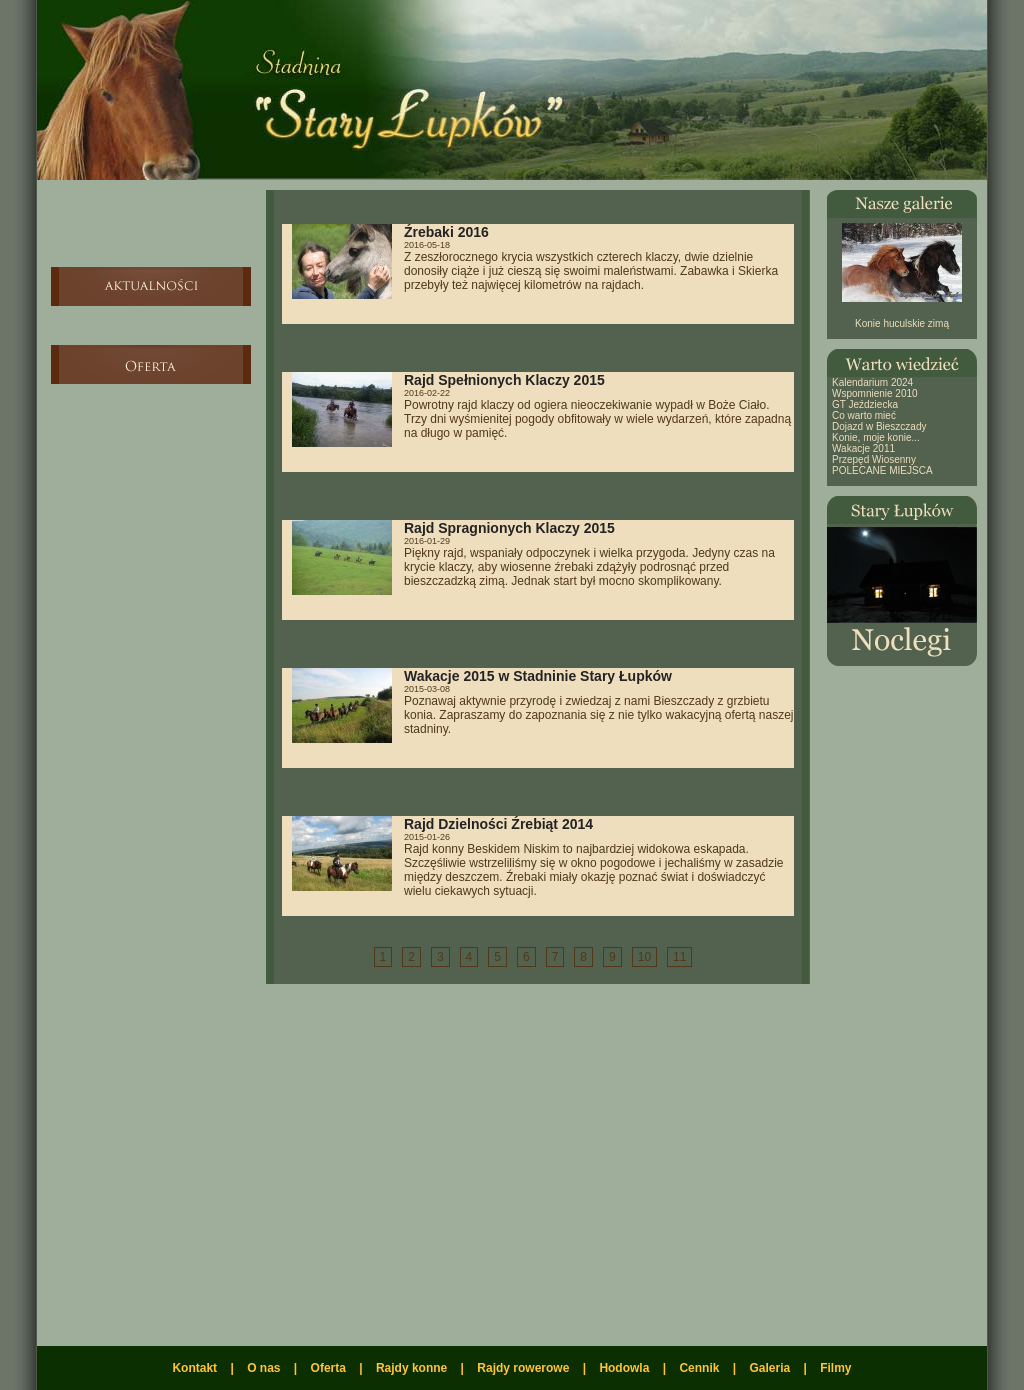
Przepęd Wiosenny (874, 459)
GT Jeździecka (865, 404)
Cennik (699, 1368)
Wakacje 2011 (863, 448)
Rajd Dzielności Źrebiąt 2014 (498, 824)
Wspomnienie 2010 (875, 393)
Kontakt (194, 1368)
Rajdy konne (411, 1368)
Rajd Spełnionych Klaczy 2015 (504, 380)
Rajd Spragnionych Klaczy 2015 (509, 528)
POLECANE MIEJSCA (882, 470)
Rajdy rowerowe (523, 1368)
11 (679, 957)
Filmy (835, 1368)
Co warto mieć (864, 415)
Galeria (769, 1368)
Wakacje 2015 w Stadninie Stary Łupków (538, 676)
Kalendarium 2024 (872, 382)
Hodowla (624, 1368)
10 (644, 957)
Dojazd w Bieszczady (879, 426)
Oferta (328, 1368)
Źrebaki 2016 (446, 232)
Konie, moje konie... (876, 437)
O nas (263, 1368)
